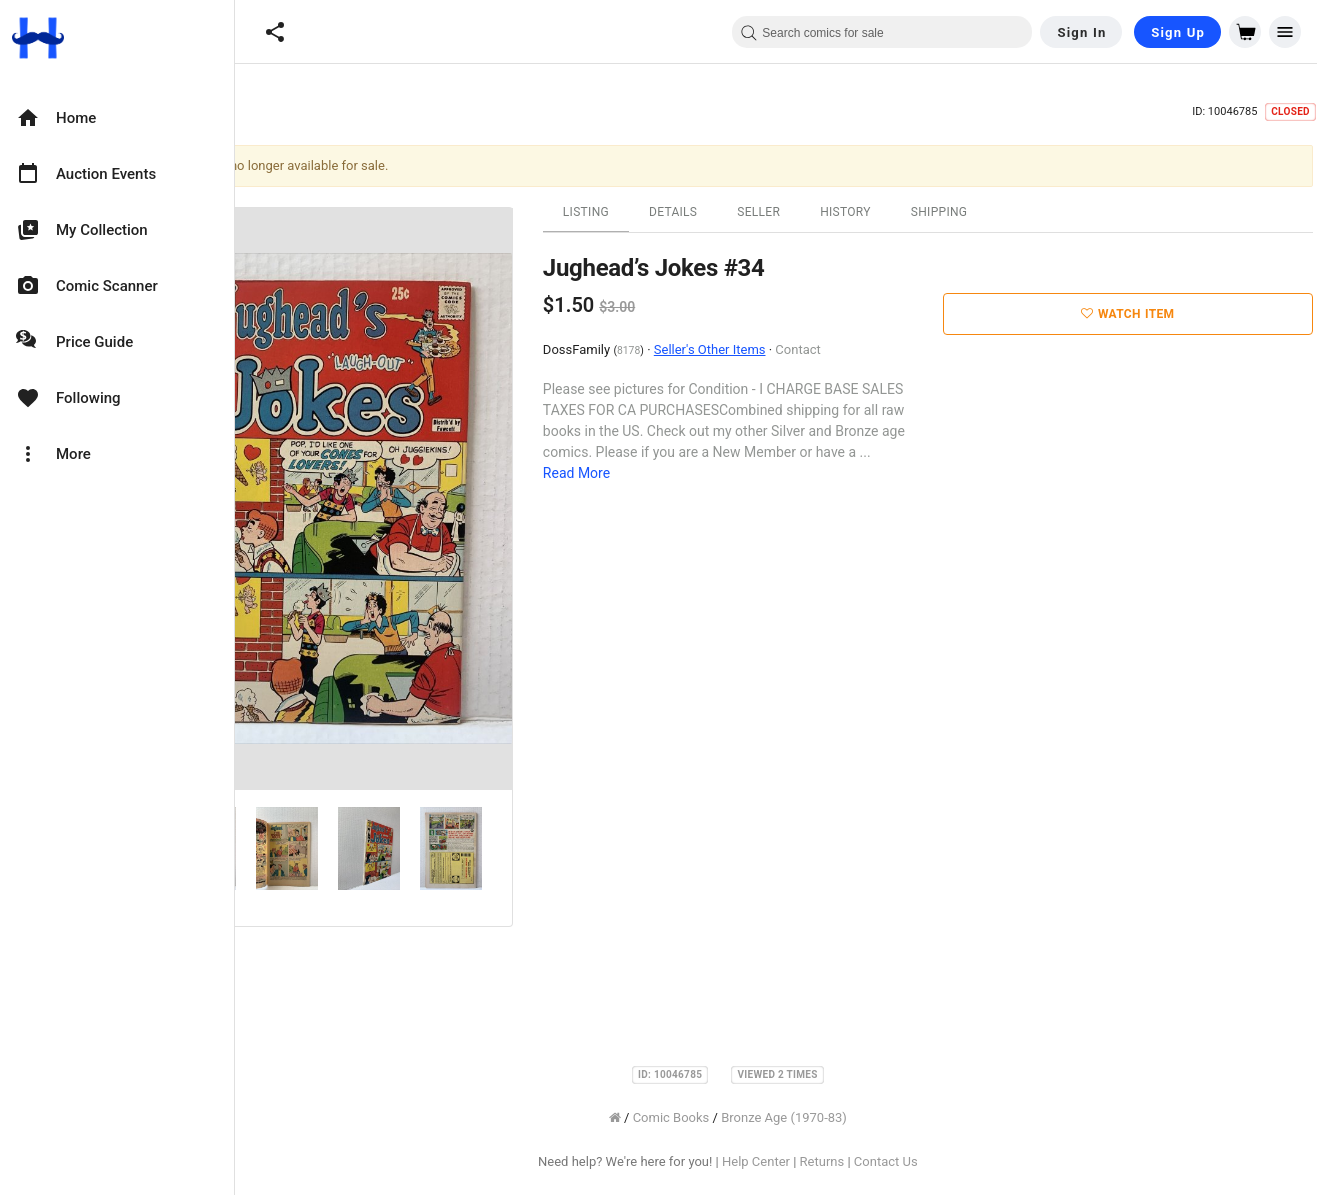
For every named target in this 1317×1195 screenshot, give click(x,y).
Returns (914, 1161)
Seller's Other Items (802, 349)
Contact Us (978, 1161)
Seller (850, 212)
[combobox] (882, 32)
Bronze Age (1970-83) (876, 1117)
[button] (275, 32)
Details (765, 212)
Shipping (1031, 212)
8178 (720, 350)
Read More (668, 473)
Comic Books (763, 1117)
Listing (678, 212)
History (937, 212)
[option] (117, 118)
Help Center (848, 1161)
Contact (890, 349)
